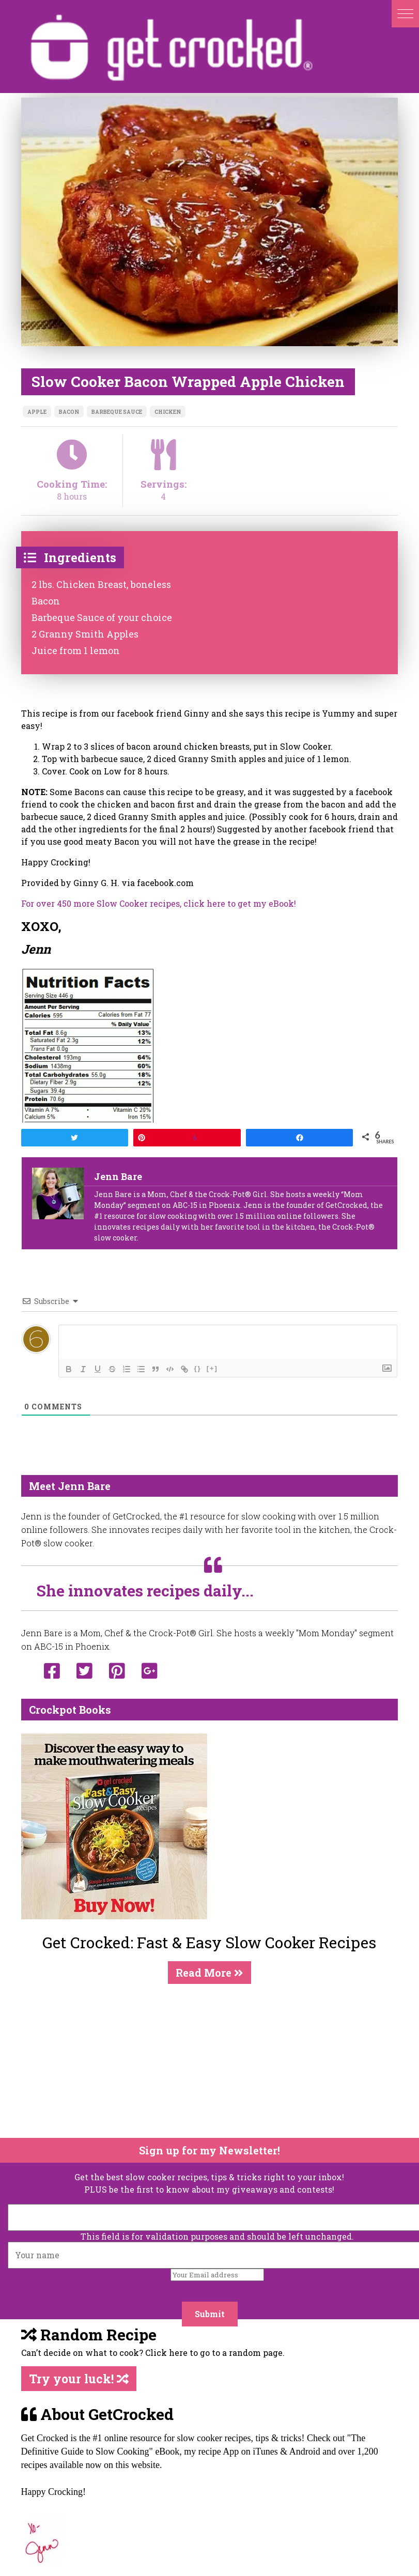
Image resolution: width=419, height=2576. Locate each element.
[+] (212, 1368)
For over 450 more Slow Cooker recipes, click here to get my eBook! (158, 903)
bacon (69, 412)
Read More (209, 1972)
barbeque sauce (116, 412)
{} (197, 1368)
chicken (167, 412)
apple (36, 412)
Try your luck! (79, 2378)
